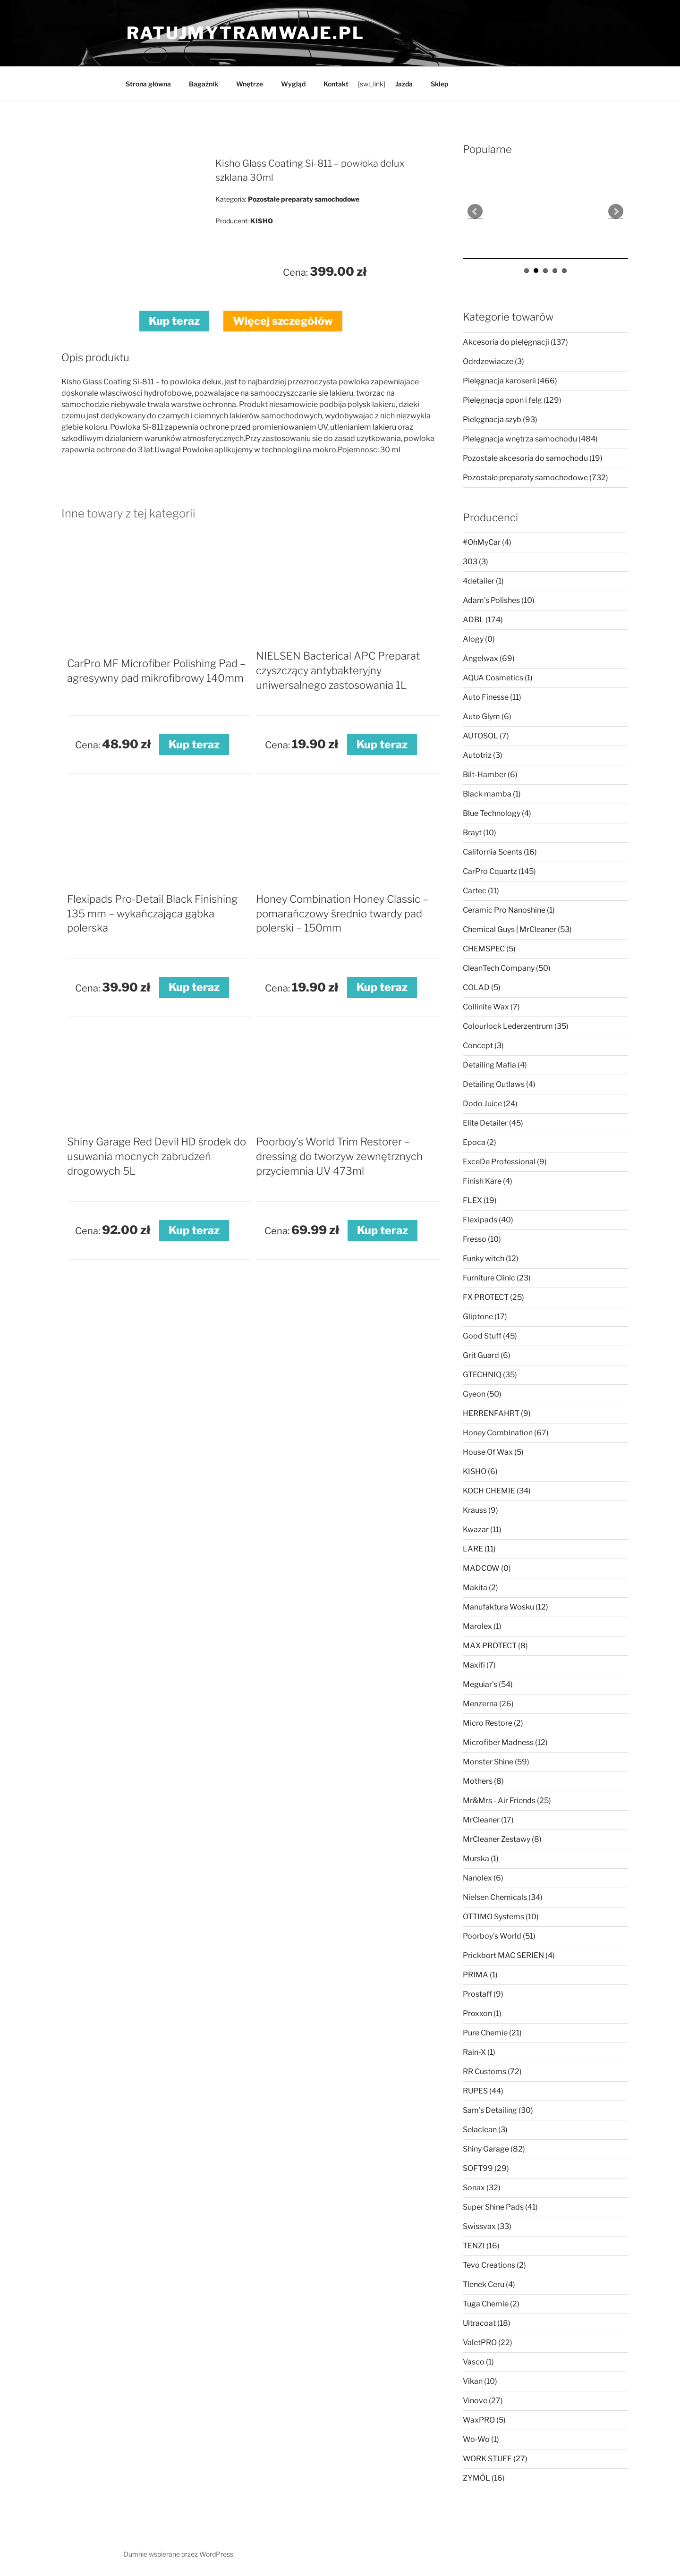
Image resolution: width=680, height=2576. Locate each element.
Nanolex (483, 1877)
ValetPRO (487, 2342)
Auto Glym (487, 716)
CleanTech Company (507, 968)
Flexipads (488, 1219)
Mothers (483, 1781)
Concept (483, 1045)
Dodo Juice (490, 1103)
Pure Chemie (492, 2032)
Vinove (483, 2400)
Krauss (480, 1510)
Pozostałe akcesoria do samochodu (533, 458)
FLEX (480, 1200)
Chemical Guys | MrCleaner (517, 929)
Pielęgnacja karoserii (510, 380)
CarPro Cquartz (499, 871)
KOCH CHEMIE (497, 1490)
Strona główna (148, 84)
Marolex (482, 1626)
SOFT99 (486, 2168)
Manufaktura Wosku (505, 1606)
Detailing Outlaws (499, 1084)
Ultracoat (486, 2323)
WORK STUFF (495, 2458)
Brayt (479, 832)
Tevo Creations (494, 2265)
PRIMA (480, 1974)
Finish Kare (487, 1181)
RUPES (483, 2090)
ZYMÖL (484, 2478)
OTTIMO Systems (501, 1916)
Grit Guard (486, 1355)
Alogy (479, 639)
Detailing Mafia (495, 1064)
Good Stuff (490, 1335)
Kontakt (335, 84)
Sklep (439, 84)
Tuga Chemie (491, 2303)
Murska (481, 1858)
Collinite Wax (491, 1006)
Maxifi (479, 1665)
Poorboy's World (499, 1936)
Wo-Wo (481, 2439)
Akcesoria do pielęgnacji (515, 342)
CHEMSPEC (489, 948)
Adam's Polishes (499, 600)
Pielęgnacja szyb (500, 419)
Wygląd (293, 84)
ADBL (483, 619)
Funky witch (490, 1258)
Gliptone (485, 1316)
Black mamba (492, 793)
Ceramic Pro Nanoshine (509, 910)
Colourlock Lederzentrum (516, 1026)
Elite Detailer (493, 1123)
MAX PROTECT (495, 1645)
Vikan (480, 2381)
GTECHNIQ (490, 1374)
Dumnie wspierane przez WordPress (178, 2554)
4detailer (483, 580)
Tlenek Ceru (489, 2284)
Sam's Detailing (498, 2110)
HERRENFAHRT (497, 1413)
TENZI (481, 2245)
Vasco (478, 2361)
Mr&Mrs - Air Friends (507, 1800)
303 (475, 561)
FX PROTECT (493, 1297)
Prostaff (483, 1994)
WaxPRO (484, 2419)
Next (615, 211)
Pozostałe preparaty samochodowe (535, 477)
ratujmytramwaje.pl (246, 33)
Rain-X (479, 2052)
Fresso (482, 1239)
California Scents (500, 851)
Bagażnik (203, 84)
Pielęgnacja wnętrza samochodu (530, 438)
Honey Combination (506, 1432)
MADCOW (487, 1568)
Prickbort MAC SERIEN (509, 1955)
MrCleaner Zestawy (502, 1839)
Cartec (481, 890)
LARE (479, 1548)
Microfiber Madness (505, 1742)
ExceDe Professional (505, 1161)
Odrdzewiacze (493, 361)
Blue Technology (497, 813)
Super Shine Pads (500, 2207)
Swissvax (487, 2226)
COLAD (482, 987)
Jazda (404, 84)
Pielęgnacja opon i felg (512, 400)
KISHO (480, 1471)
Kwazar (482, 1529)
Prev (475, 211)
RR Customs (492, 2071)
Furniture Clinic (497, 1277)
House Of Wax (493, 1452)
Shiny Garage (494, 2148)
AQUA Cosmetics (498, 677)
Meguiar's (488, 1684)
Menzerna (488, 1703)
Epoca (479, 1142)
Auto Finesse (492, 697)
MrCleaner (488, 1819)
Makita (480, 1587)
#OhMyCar (487, 542)
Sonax (482, 2187)
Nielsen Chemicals (503, 1897)
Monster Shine (496, 1761)
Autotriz (482, 755)
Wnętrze (249, 84)
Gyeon (482, 1394)
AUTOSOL (486, 735)
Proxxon (482, 2013)
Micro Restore (493, 1723)
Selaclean (485, 2129)
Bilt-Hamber (490, 774)
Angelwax (489, 658)
